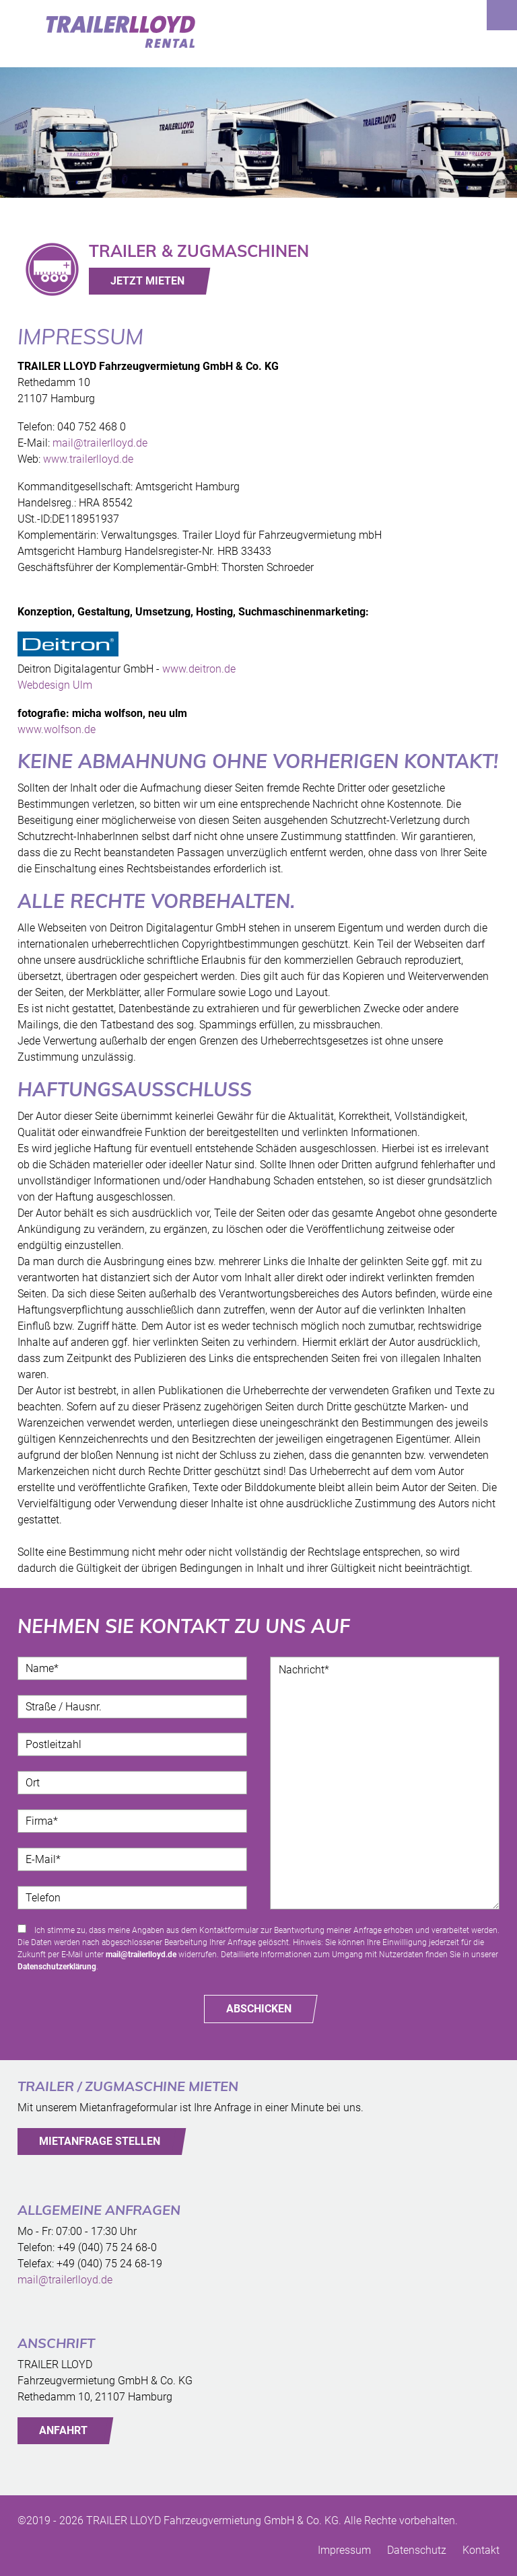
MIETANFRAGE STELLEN (99, 2141)
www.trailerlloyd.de (88, 459)
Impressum (344, 2550)
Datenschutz (416, 2550)
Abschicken (258, 2008)
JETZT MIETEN (147, 280)
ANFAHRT (63, 2430)
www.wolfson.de (57, 729)
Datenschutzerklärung (57, 1966)
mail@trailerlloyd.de (100, 443)
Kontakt (480, 2550)
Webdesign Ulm (55, 685)
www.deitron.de (199, 668)
